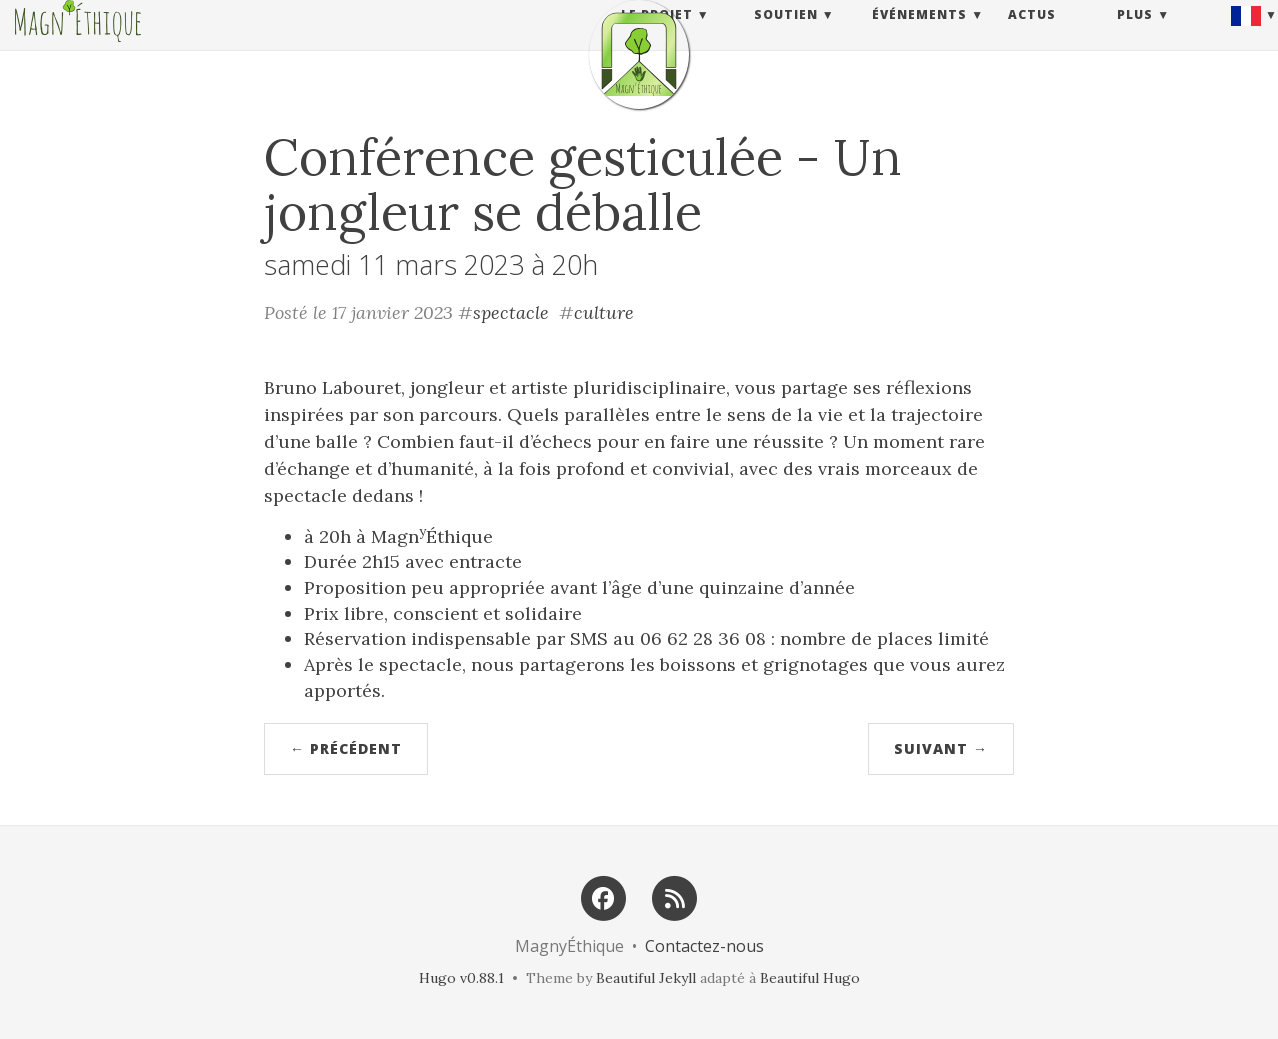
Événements (919, 34)
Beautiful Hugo (810, 978)
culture (604, 312)
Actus (1032, 34)
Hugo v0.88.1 (461, 978)
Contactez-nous (704, 946)
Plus (1135, 34)
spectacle (511, 312)
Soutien (786, 34)
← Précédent (346, 748)
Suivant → (941, 748)
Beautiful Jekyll (646, 978)
